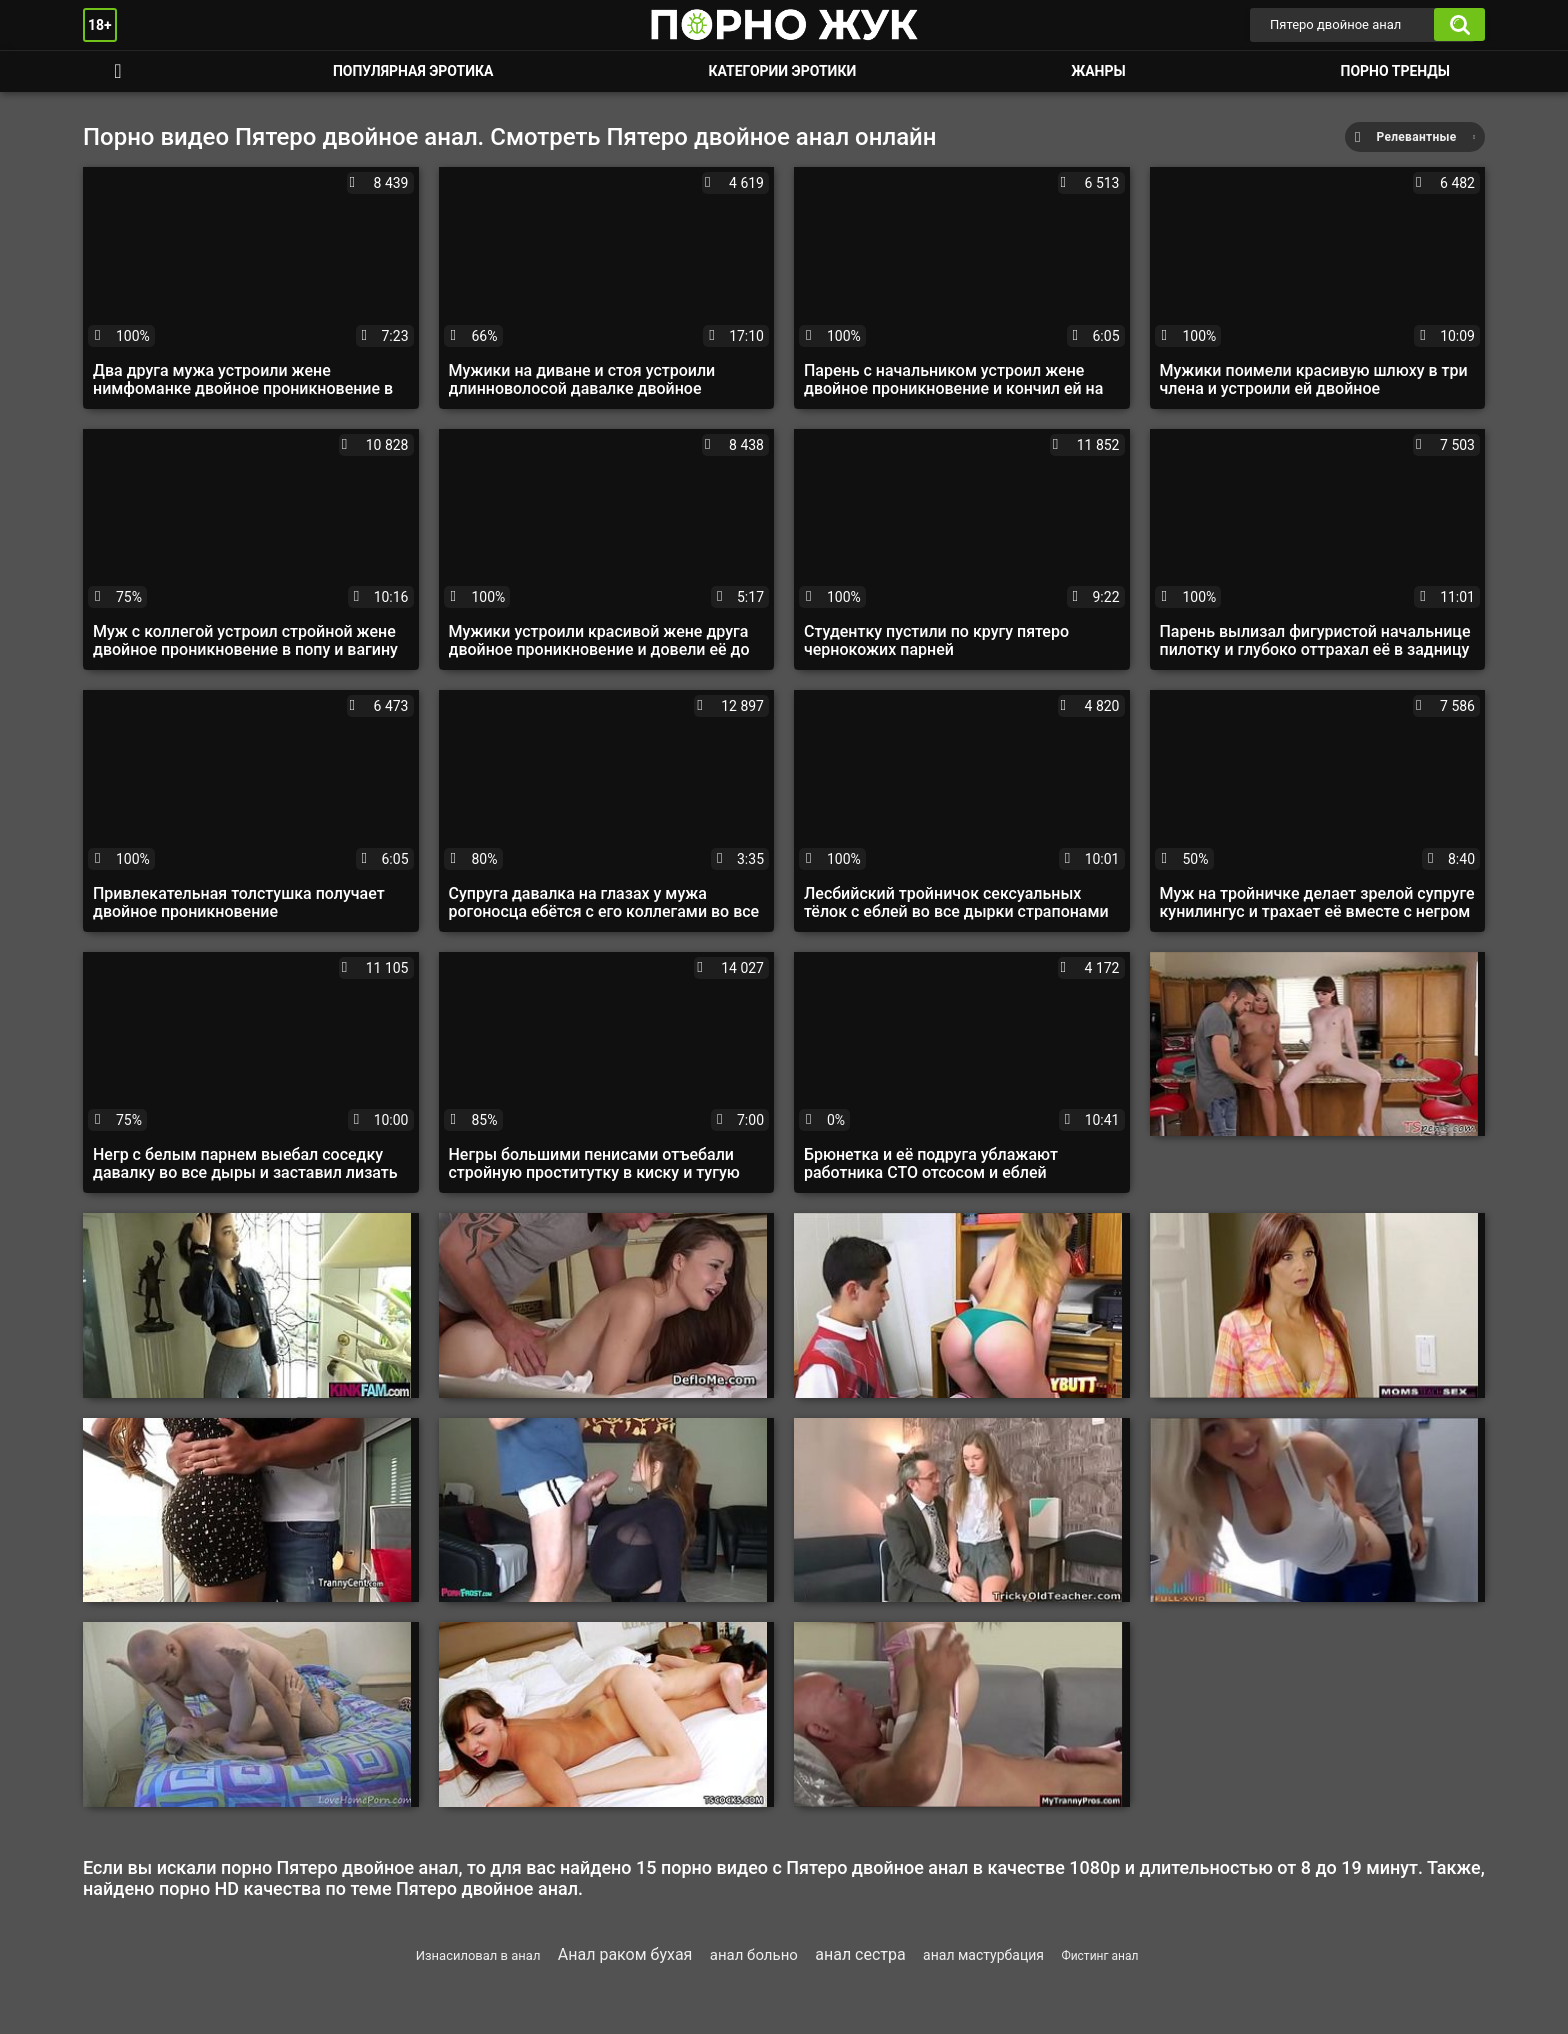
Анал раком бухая (625, 1954)
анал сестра (860, 1954)
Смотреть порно (118, 71)
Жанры (1098, 71)
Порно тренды (1395, 71)
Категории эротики (782, 71)
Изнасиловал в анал (478, 1955)
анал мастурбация (983, 1955)
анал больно (754, 1955)
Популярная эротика (413, 71)
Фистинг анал (1099, 1956)
